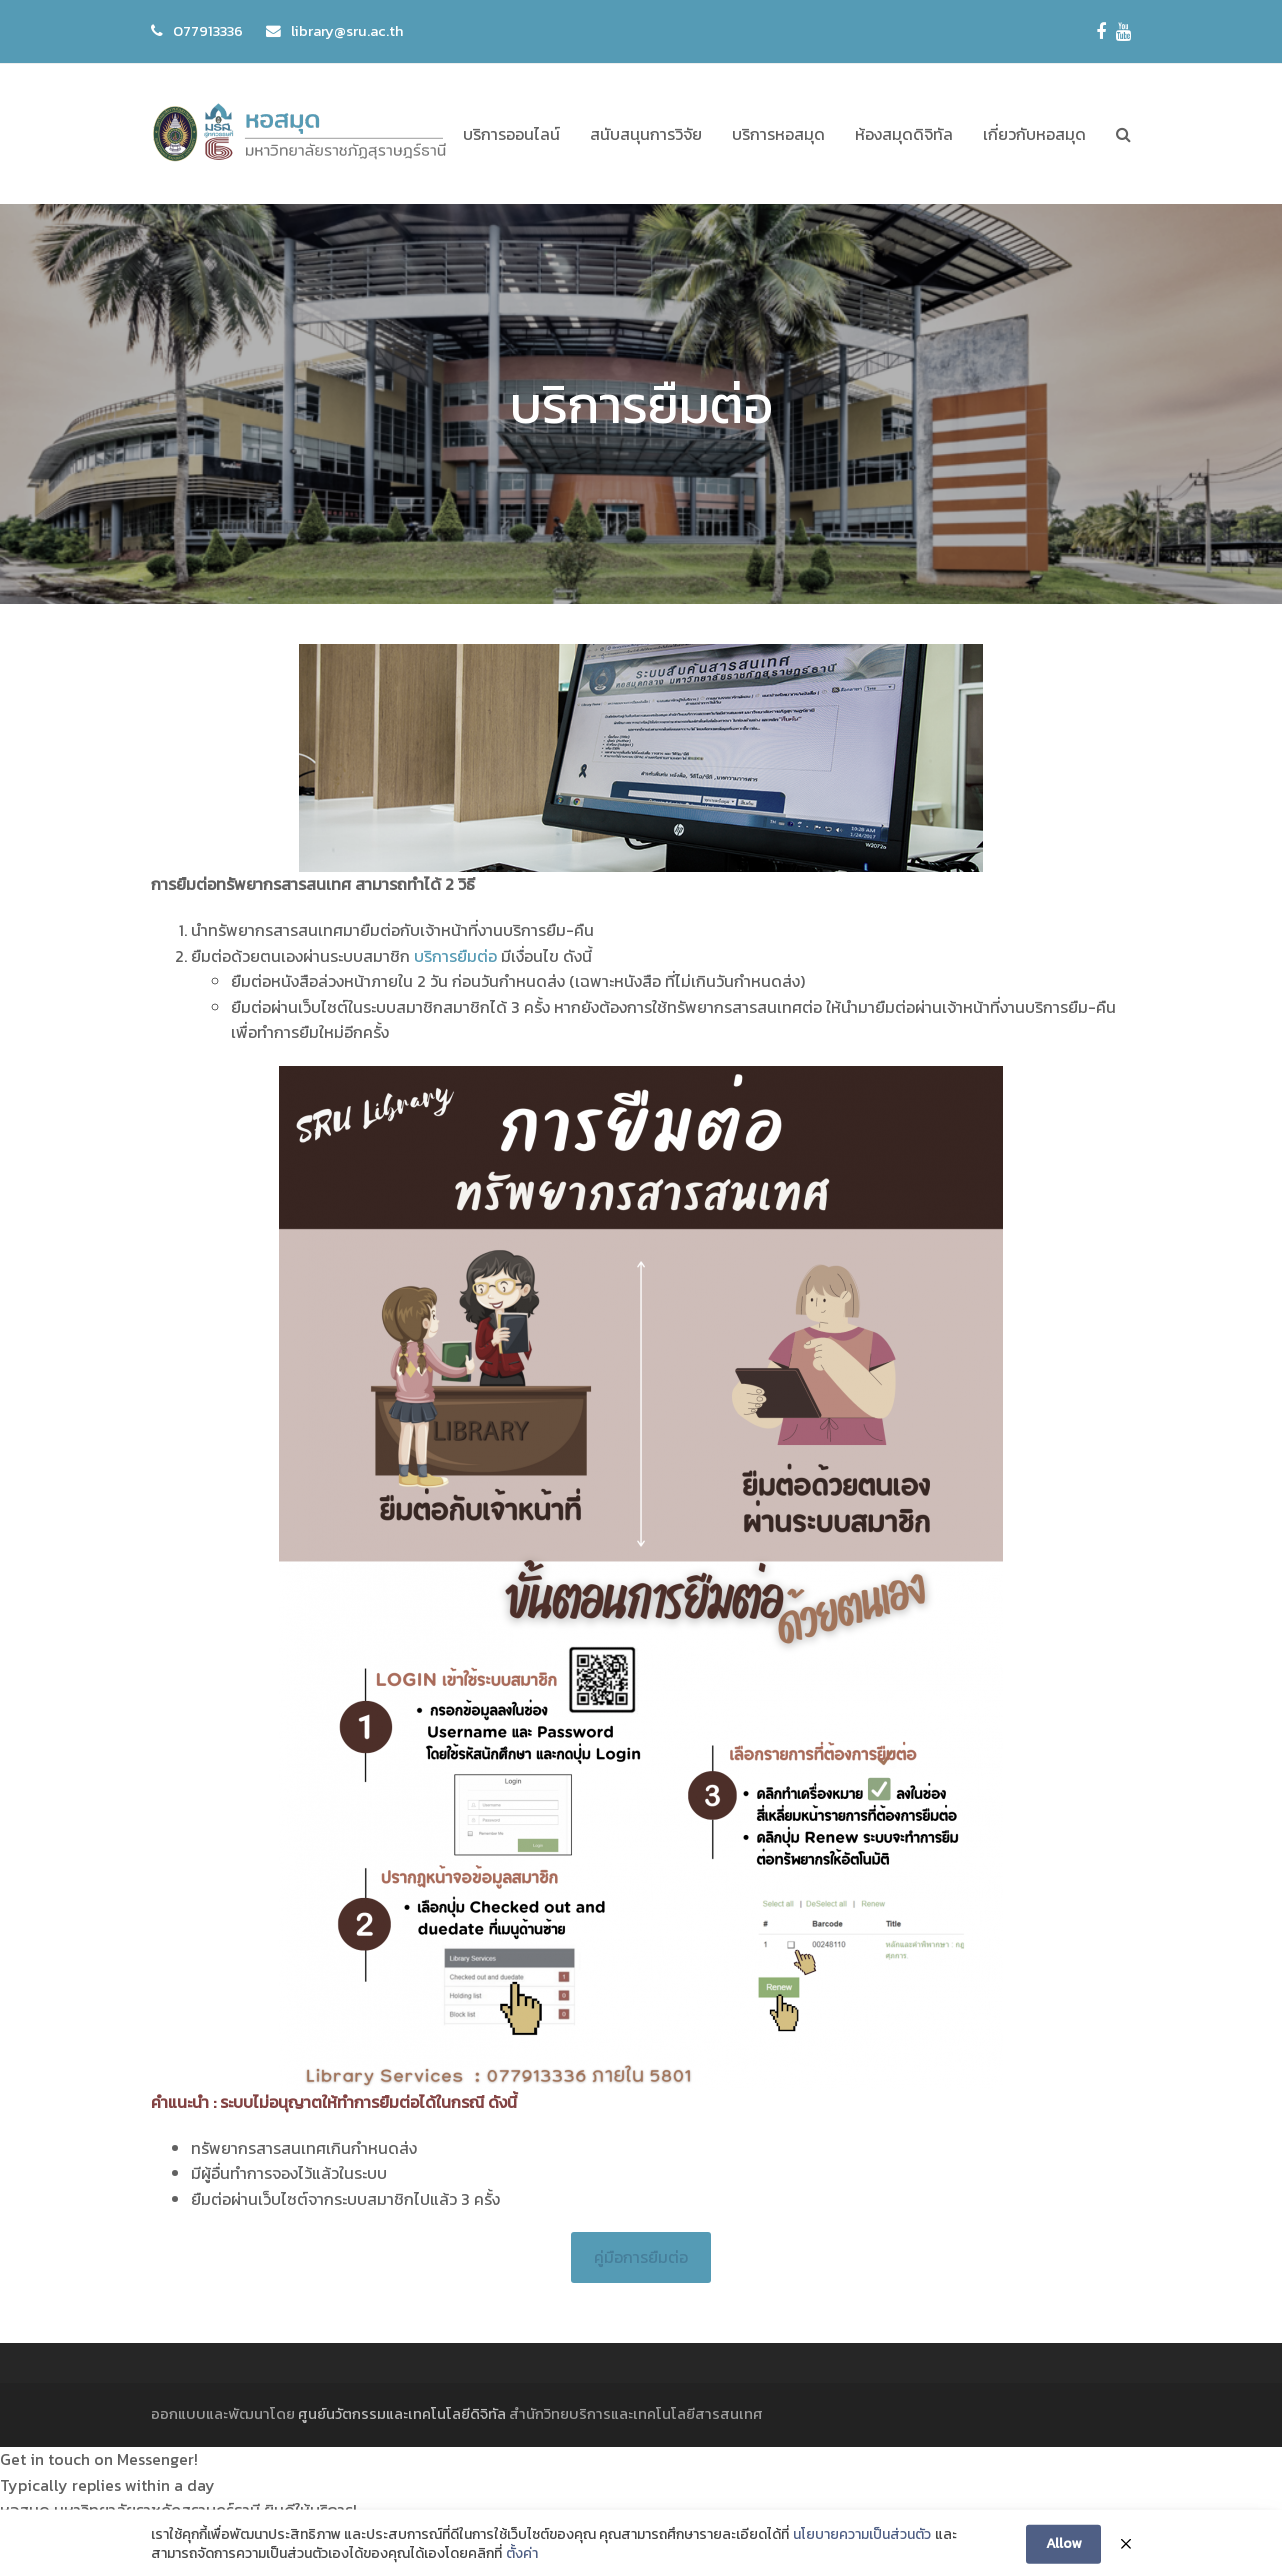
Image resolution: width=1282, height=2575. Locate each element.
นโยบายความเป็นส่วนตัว (862, 2550)
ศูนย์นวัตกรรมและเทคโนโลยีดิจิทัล (402, 2414)
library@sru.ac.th (347, 31)
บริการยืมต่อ (455, 956)
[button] (1123, 134)
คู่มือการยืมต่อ (641, 2257)
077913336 (208, 31)
